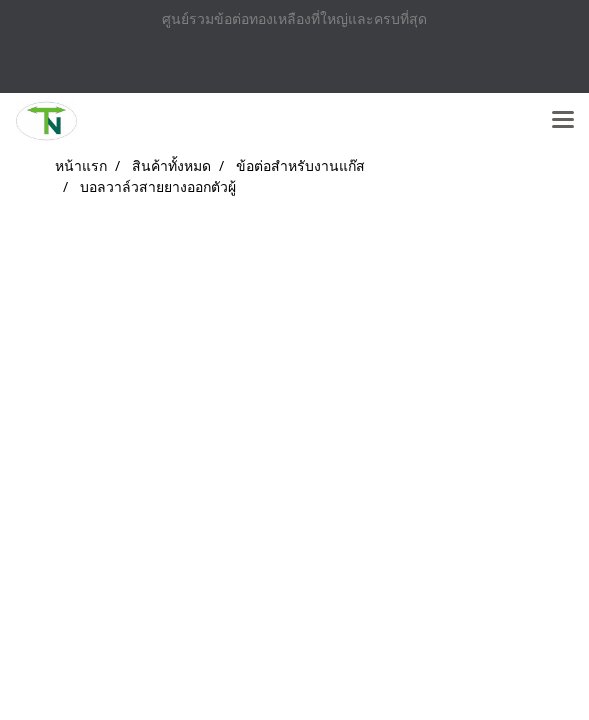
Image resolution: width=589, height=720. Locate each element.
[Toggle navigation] (563, 121)
